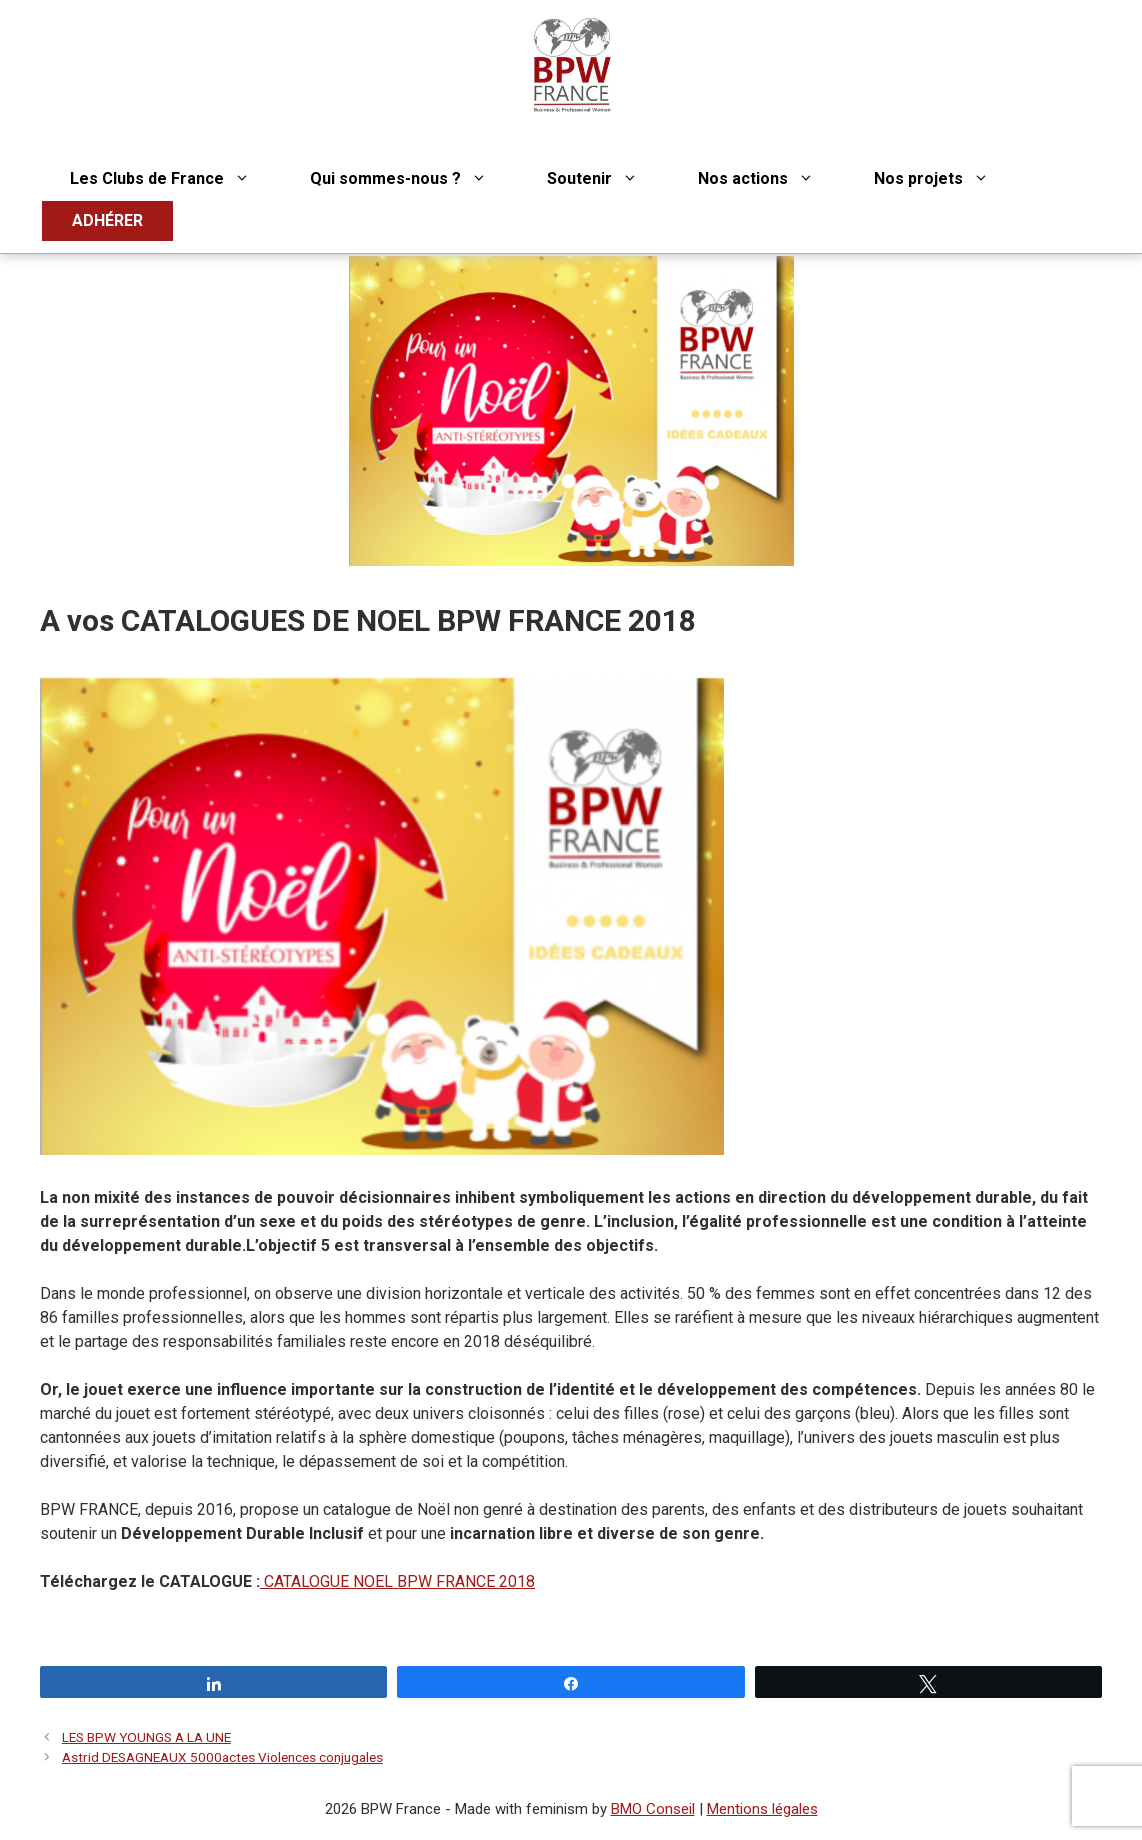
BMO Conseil (653, 1809)
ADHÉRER (107, 220)
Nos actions (771, 179)
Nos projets (946, 179)
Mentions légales (762, 1809)
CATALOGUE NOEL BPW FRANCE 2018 (397, 1581)
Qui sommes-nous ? (413, 179)
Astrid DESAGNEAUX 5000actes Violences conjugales (222, 1757)
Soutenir (607, 179)
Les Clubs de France (175, 179)
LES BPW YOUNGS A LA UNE (146, 1737)
